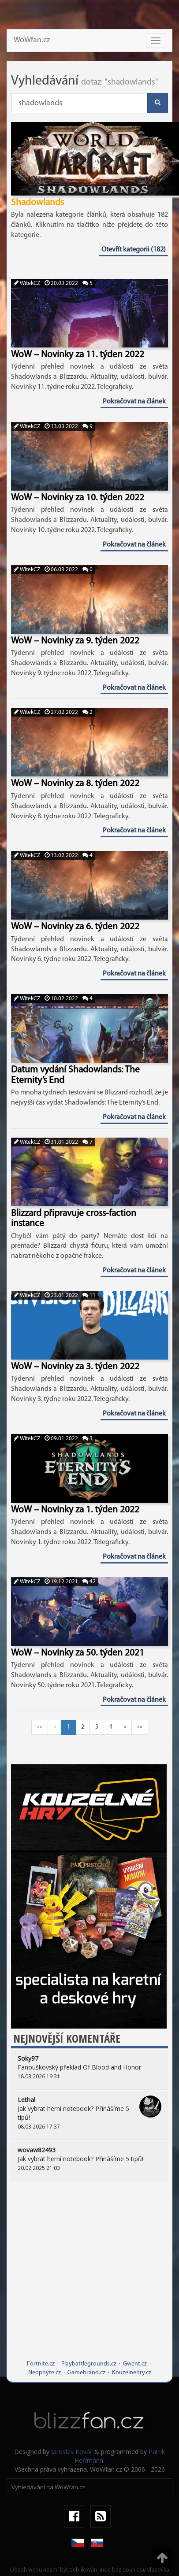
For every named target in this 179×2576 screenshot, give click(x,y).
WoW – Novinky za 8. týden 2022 (75, 783)
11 (89, 1295)
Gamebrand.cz (86, 2372)
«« (39, 1727)
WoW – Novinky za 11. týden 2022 (77, 354)
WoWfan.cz (32, 40)
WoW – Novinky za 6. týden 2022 (75, 926)
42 (89, 1582)
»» (139, 1727)
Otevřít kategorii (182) (133, 249)
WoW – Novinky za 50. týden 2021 (77, 1653)
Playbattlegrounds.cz (88, 2364)
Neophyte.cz (44, 2372)
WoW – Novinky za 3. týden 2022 (75, 1366)
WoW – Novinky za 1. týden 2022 (75, 1510)
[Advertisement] (82, 2277)
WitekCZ (27, 283)
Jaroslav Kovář (72, 2451)
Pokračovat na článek (134, 401)
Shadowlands (37, 202)
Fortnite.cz (41, 2364)
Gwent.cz (135, 2364)
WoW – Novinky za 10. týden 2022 (77, 498)
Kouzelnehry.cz (131, 2372)
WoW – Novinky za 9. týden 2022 (75, 641)
